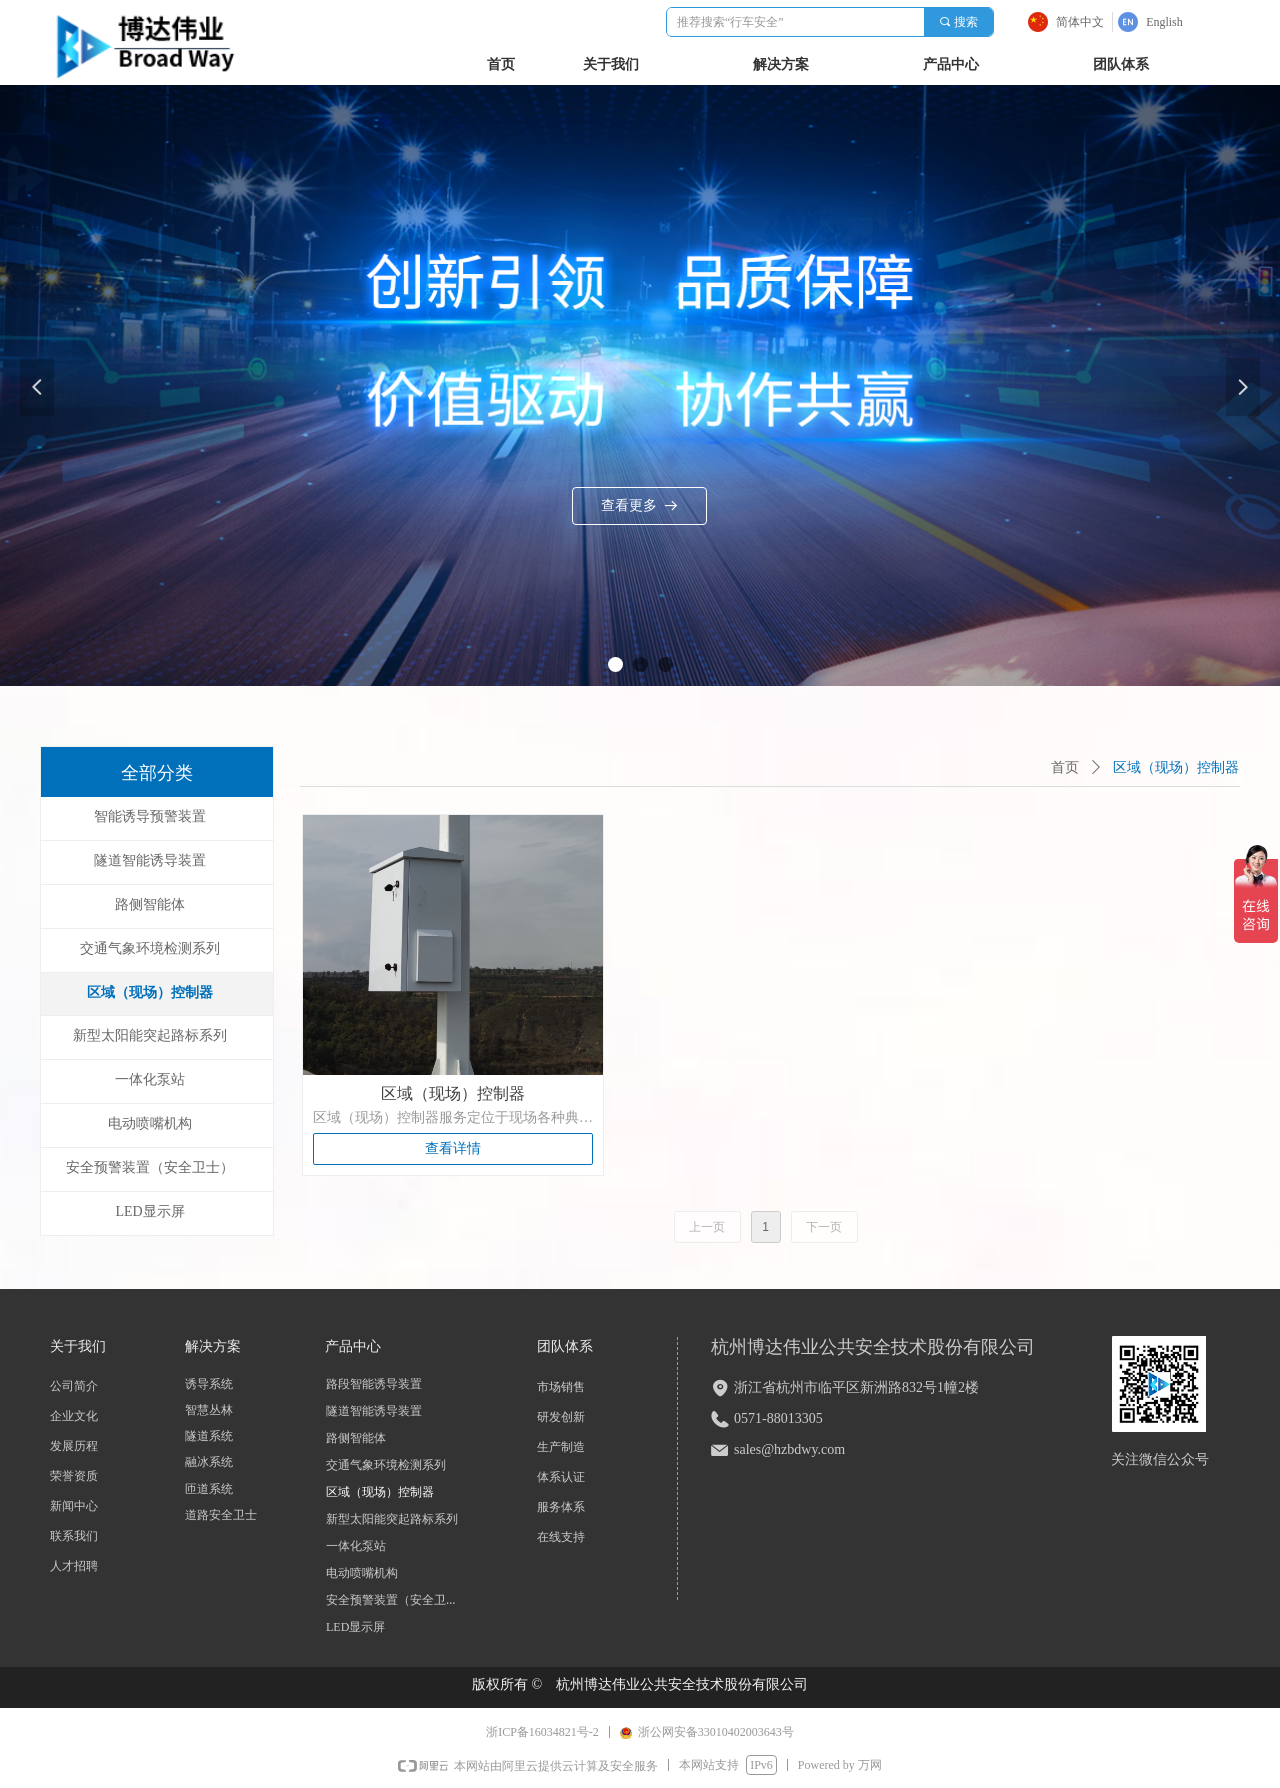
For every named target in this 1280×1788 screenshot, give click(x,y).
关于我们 (611, 64)
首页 (1065, 767)
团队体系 (1121, 64)
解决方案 (781, 64)
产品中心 (951, 64)
